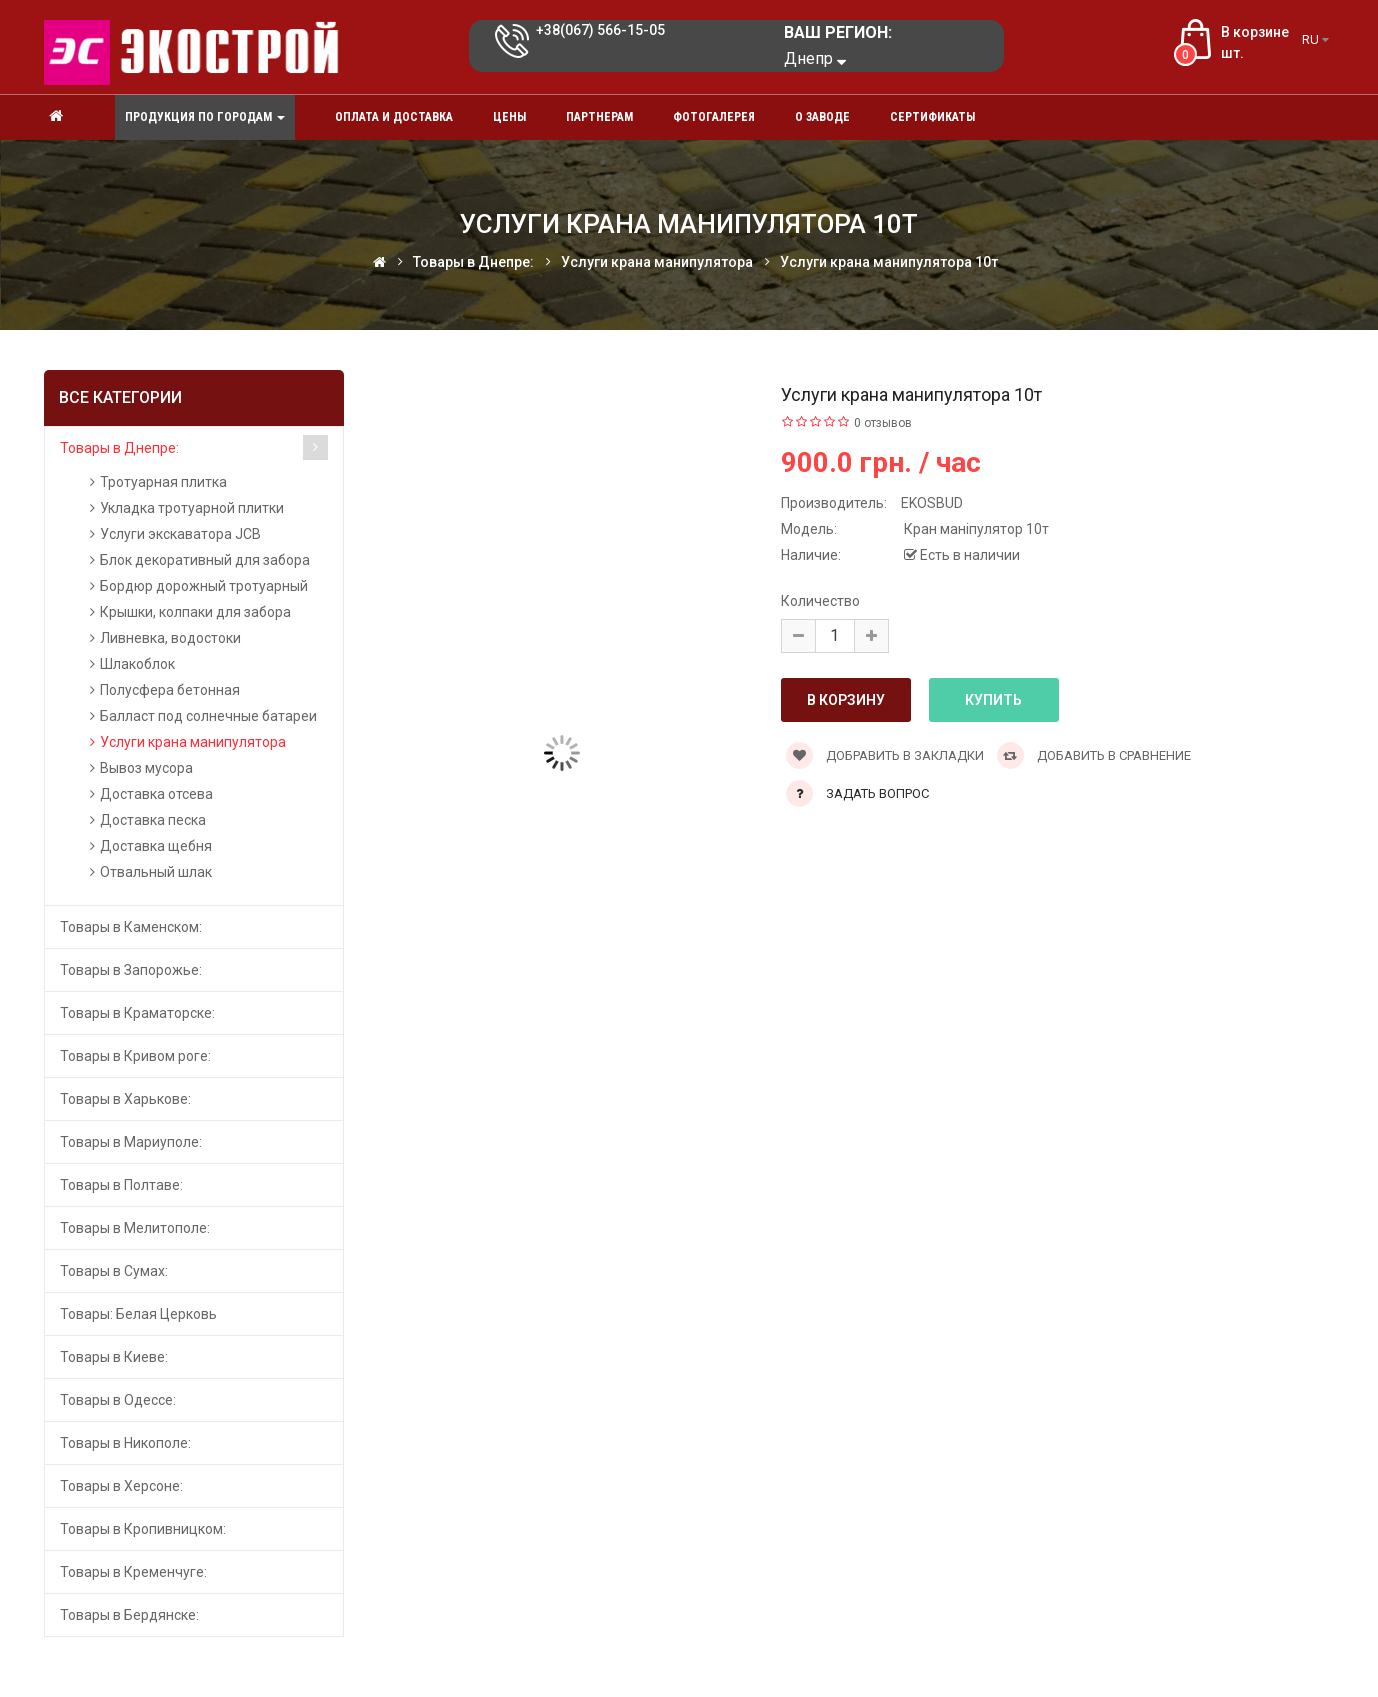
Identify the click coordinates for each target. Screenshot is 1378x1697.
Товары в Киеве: (114, 1357)
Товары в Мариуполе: (131, 1142)
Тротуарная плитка (163, 482)
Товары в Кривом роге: (135, 1056)
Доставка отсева (156, 794)
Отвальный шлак (156, 872)
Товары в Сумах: (114, 1271)
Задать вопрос (877, 793)
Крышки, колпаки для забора (195, 612)
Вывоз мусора (146, 768)
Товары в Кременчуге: (133, 1572)
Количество (820, 601)
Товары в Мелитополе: (135, 1228)
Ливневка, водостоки (170, 638)
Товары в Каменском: (131, 927)
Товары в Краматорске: (137, 1013)
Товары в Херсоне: (121, 1486)
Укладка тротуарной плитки (192, 508)
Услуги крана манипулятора (193, 742)
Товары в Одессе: (118, 1400)
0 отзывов (883, 423)
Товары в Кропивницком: (143, 1529)
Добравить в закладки (885, 755)
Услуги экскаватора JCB (180, 534)
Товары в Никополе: (125, 1443)
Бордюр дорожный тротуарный (204, 586)
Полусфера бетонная (170, 690)
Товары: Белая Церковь (138, 1314)
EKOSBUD (932, 503)
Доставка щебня (156, 846)
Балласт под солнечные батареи (208, 716)
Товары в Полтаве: (121, 1185)
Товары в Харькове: (125, 1099)
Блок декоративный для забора (205, 560)
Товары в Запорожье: (131, 970)
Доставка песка (153, 820)
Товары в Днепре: (119, 448)
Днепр (815, 58)
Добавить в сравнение (1094, 755)
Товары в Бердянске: (129, 1615)
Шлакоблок (137, 664)
